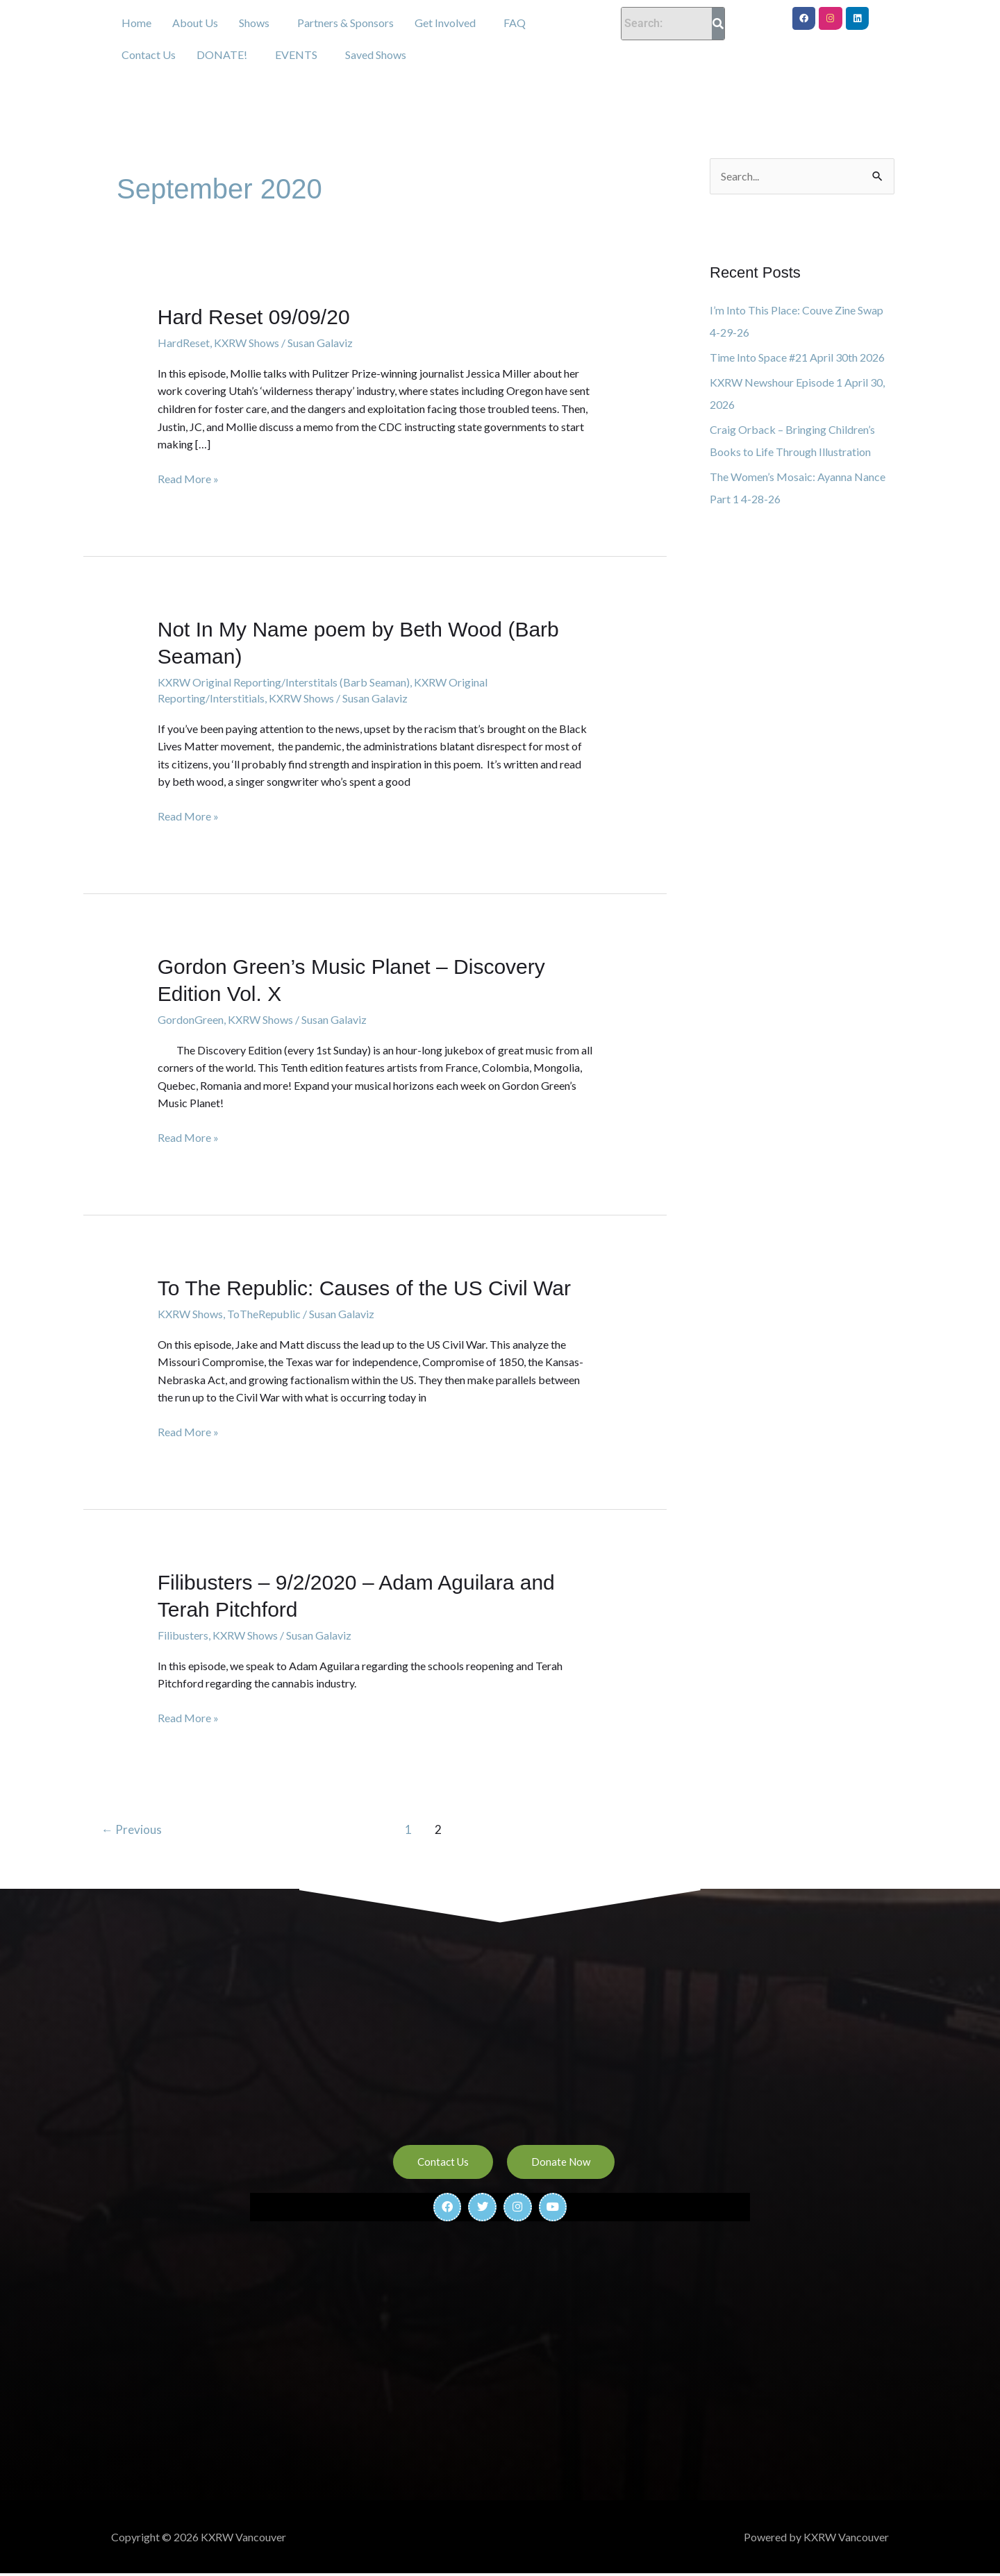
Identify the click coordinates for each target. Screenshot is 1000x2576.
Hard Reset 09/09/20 (254, 316)
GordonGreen (191, 1019)
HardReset (184, 342)
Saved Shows (375, 54)
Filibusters (183, 1635)
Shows (254, 22)
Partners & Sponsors (345, 22)
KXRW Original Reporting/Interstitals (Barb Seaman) (284, 682)
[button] (257, 23)
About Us (195, 22)
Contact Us (149, 54)
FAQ (514, 22)
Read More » (188, 477)
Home (136, 22)
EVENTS (296, 54)
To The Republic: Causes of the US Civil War (364, 1288)
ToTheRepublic (264, 1313)
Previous (131, 1829)
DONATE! (222, 54)
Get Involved (445, 22)
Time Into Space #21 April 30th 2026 (797, 357)
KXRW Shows (246, 342)
